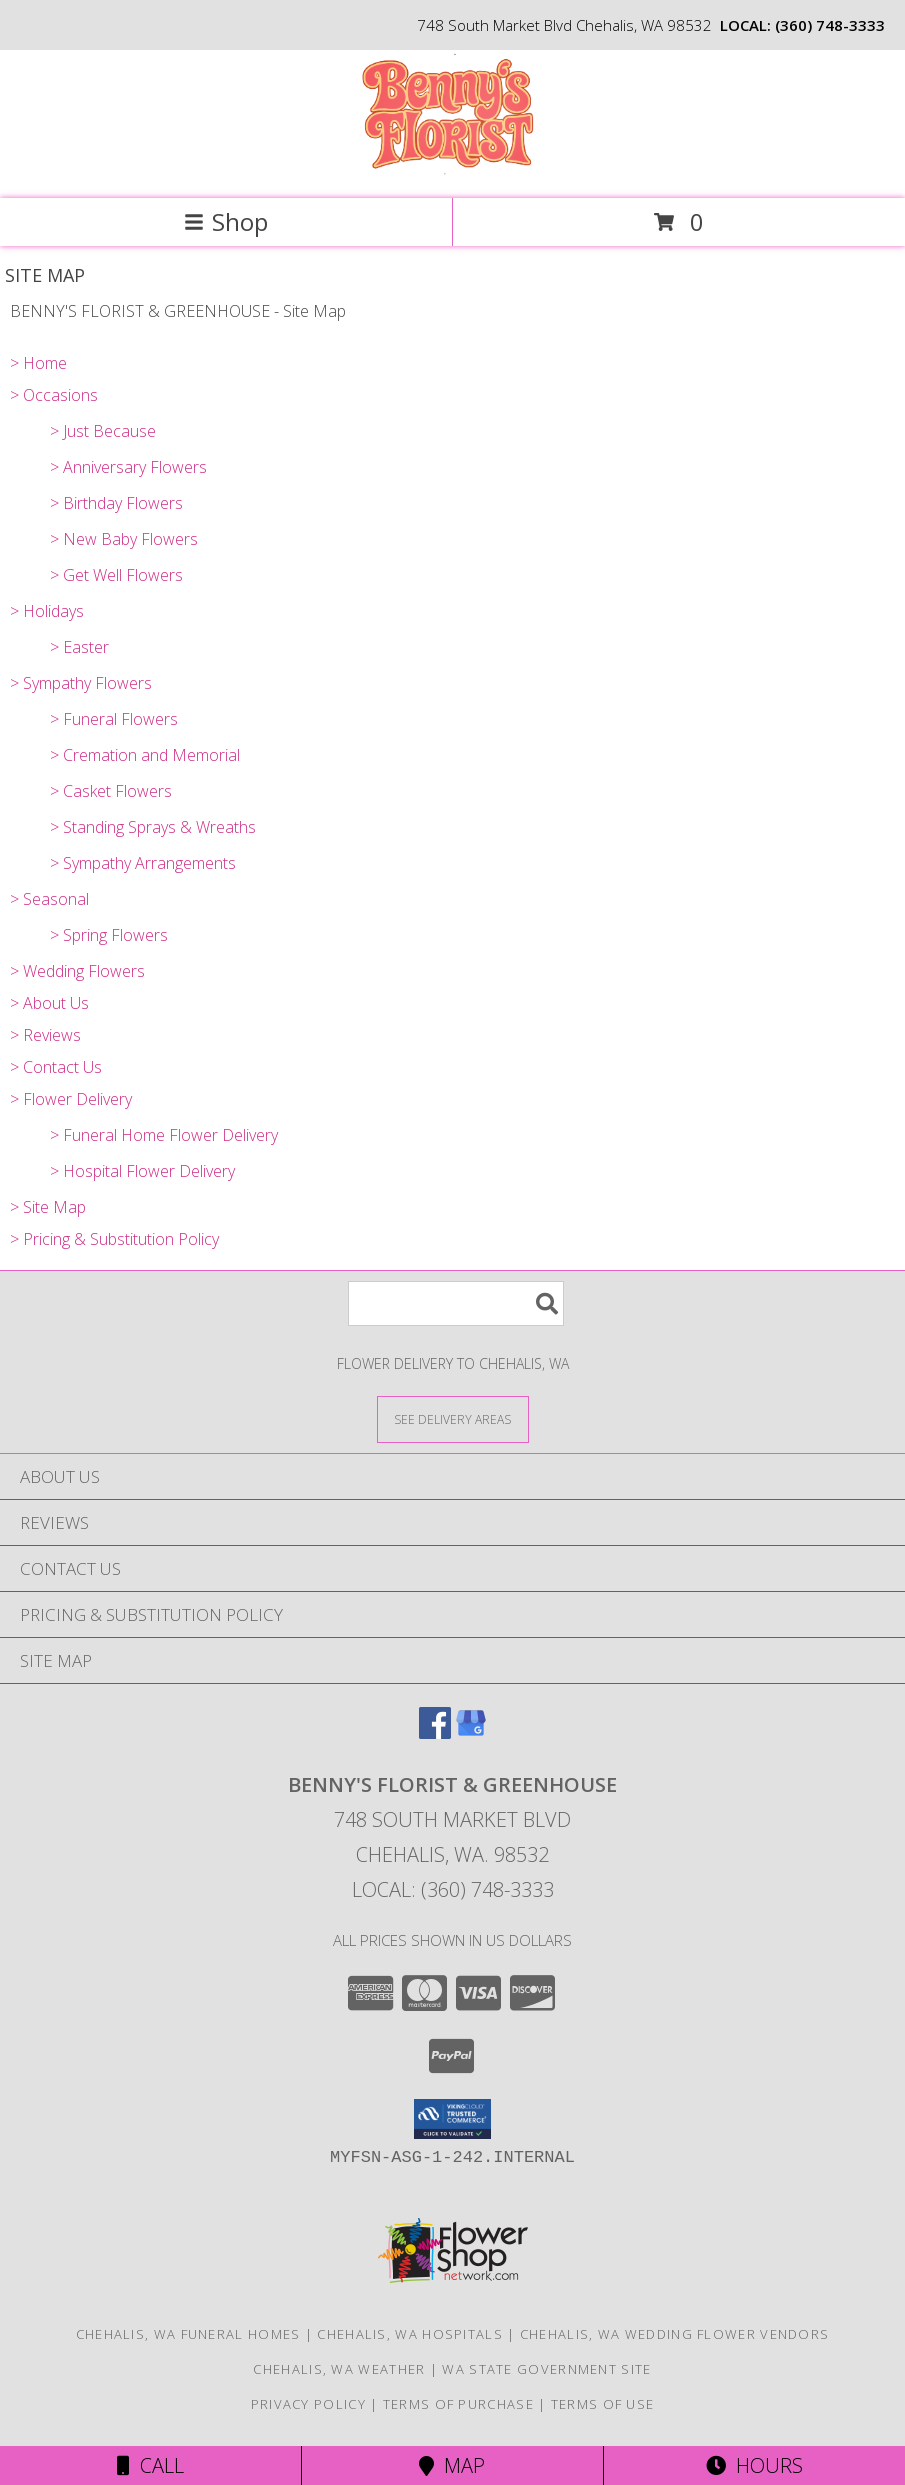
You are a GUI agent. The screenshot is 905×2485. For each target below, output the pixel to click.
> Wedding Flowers (77, 971)
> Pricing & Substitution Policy (114, 1239)
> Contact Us (56, 1067)
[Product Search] (456, 1303)
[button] (452, 2119)
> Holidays (47, 611)
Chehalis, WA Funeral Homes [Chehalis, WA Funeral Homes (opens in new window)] (188, 2334)
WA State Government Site (546, 2369)
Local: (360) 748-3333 (453, 1889)
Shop (226, 221)
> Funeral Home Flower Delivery (164, 1135)
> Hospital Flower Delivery (142, 1171)
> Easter (79, 647)
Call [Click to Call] (150, 2465)
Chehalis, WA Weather (339, 2369)
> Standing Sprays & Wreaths (153, 827)
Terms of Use (603, 2404)
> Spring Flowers (109, 935)
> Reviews (45, 1035)
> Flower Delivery (71, 1099)
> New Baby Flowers (124, 539)
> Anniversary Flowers (128, 467)
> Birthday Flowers (116, 503)
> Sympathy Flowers (81, 683)
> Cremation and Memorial (145, 755)
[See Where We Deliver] (453, 1418)
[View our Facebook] (435, 1732)
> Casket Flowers (111, 791)
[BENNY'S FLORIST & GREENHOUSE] (452, 169)
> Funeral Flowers (114, 719)
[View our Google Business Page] (471, 1732)
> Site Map (48, 1207)
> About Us (49, 1003)
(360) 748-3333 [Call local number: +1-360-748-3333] (830, 25)
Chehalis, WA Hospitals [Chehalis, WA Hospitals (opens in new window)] (410, 2334)
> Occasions (54, 395)
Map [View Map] (452, 2465)
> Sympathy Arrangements (143, 863)
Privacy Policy (308, 2404)
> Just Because (103, 431)
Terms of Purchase (458, 2404)
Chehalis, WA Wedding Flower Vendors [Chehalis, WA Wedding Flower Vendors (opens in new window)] (675, 2334)
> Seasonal (49, 899)
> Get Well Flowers (116, 575)
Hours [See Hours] (754, 2465)
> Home (38, 363)
